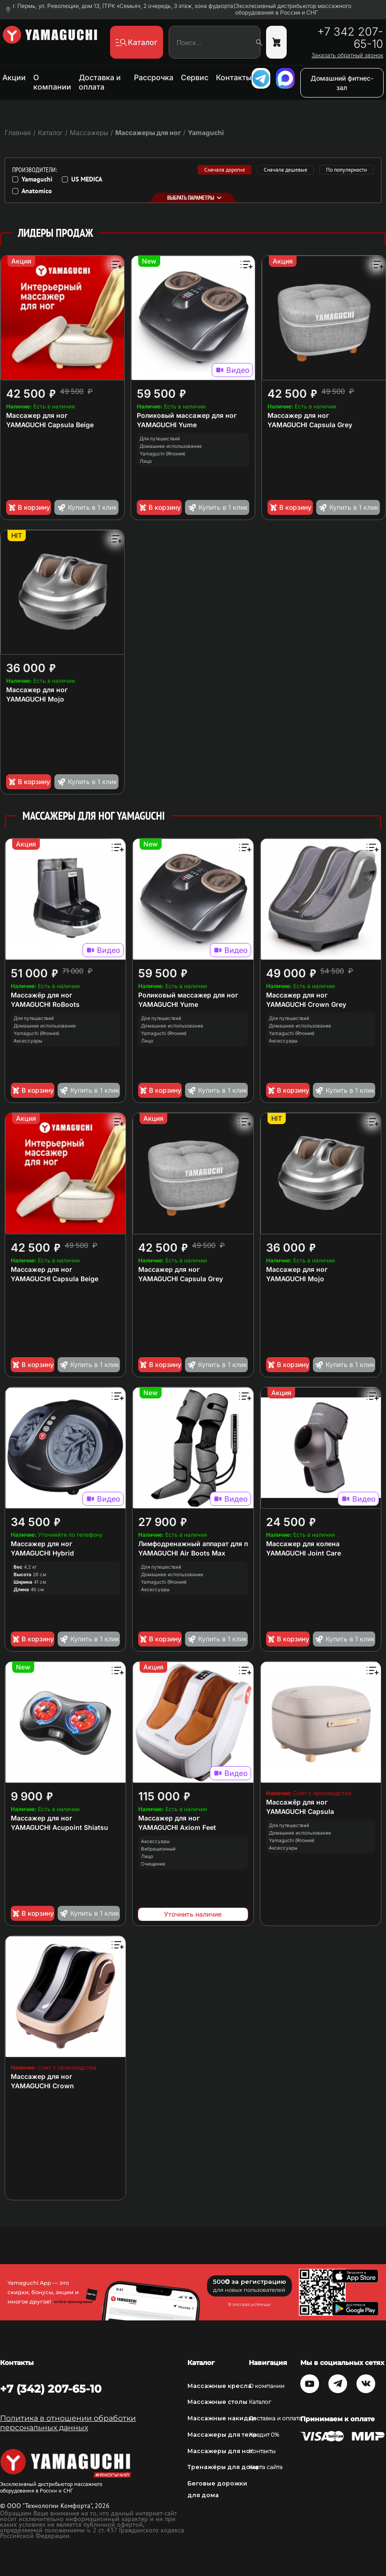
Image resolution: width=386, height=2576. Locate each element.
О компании (52, 82)
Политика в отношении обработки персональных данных (68, 2423)
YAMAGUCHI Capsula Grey (309, 425)
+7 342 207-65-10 (350, 38)
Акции (14, 77)
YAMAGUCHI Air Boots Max (181, 1553)
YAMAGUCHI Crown (42, 2086)
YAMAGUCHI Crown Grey (306, 1004)
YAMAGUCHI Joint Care (303, 1553)
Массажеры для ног (148, 132)
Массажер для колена (303, 1544)
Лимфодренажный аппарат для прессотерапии (216, 1544)
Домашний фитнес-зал (342, 82)
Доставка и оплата (100, 82)
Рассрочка (153, 77)
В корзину (28, 507)
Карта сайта (265, 2466)
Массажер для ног (36, 415)
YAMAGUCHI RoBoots (45, 1004)
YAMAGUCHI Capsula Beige (50, 425)
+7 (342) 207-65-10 (51, 2388)
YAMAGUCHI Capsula (300, 1811)
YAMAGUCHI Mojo (35, 699)
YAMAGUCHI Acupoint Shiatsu (59, 1827)
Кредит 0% (264, 2434)
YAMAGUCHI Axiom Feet (177, 1827)
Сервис (194, 77)
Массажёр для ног (41, 995)
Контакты (234, 77)
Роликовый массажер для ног (187, 415)
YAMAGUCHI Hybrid (42, 1553)
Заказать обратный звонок (347, 55)
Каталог (260, 2401)
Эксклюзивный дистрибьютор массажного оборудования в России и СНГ (293, 9)
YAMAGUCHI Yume (167, 425)
